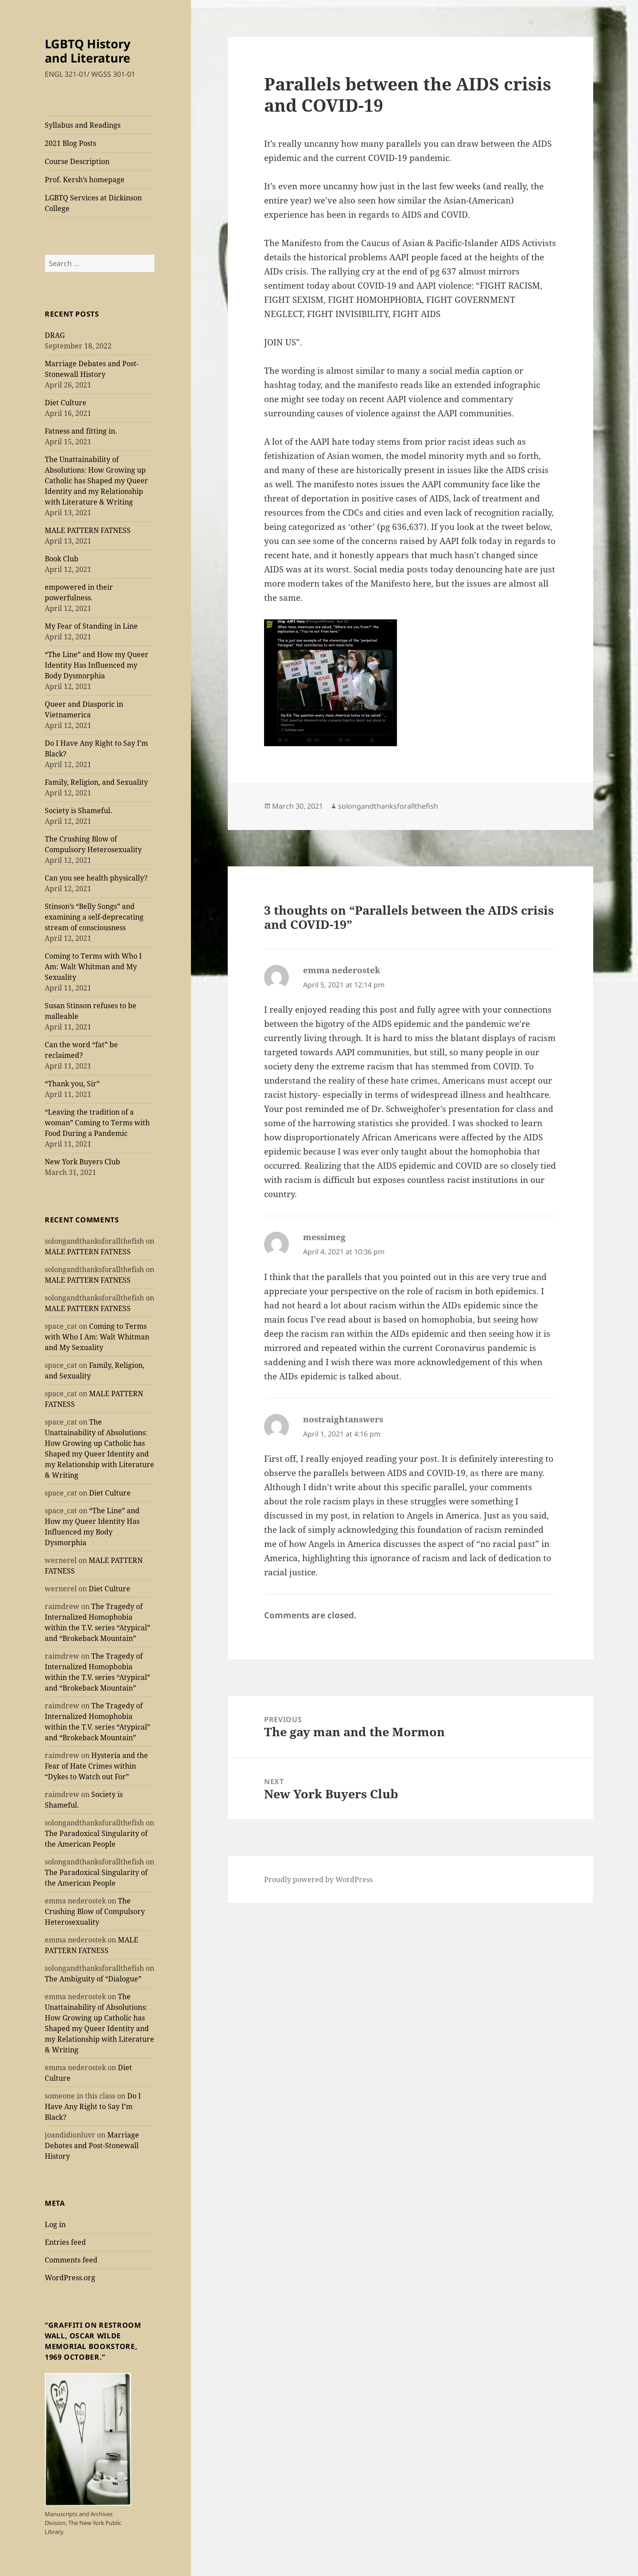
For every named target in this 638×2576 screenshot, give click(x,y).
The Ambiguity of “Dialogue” (93, 1979)
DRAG (55, 335)
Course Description (77, 161)
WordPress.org (70, 2277)
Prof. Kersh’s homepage (84, 179)
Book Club (61, 559)
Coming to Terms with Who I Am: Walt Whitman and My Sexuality (93, 966)
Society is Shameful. (78, 810)
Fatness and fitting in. (81, 431)
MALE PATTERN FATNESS (88, 530)
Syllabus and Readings (83, 125)
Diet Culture (65, 402)
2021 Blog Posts (70, 143)
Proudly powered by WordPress (318, 1879)
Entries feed (65, 2242)
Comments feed (71, 2260)
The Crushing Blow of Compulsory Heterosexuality (95, 1911)
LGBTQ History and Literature (87, 50)
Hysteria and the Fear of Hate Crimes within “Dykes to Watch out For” (96, 1765)
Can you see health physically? (96, 878)
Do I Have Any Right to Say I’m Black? (93, 2106)
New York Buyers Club (82, 1162)
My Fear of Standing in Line (91, 626)
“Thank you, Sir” (72, 1083)
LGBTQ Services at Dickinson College (93, 203)
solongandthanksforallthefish (388, 806)
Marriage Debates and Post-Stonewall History (92, 2145)
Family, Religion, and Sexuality (96, 782)
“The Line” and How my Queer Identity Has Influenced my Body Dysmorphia (96, 665)
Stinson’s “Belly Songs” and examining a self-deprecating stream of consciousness (94, 916)
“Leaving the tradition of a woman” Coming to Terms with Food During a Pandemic (97, 1122)
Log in (55, 2224)
